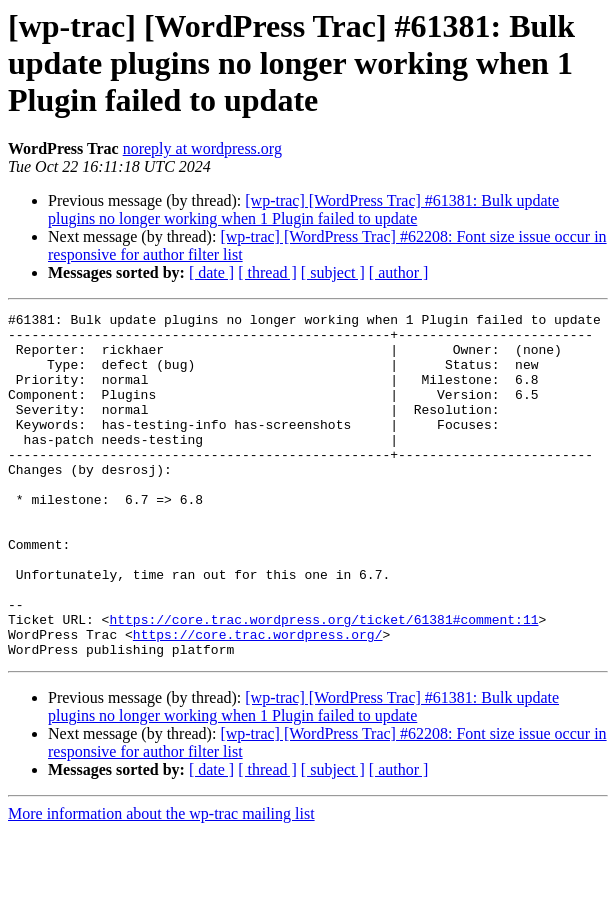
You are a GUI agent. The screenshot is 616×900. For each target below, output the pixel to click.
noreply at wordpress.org (202, 148)
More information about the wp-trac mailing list (161, 882)
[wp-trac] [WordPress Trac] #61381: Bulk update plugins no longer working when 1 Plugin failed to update (303, 209)
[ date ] (211, 272)
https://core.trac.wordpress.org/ (258, 700)
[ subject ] (333, 272)
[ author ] (399, 272)
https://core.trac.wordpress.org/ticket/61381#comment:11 (323, 682)
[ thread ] (267, 272)
